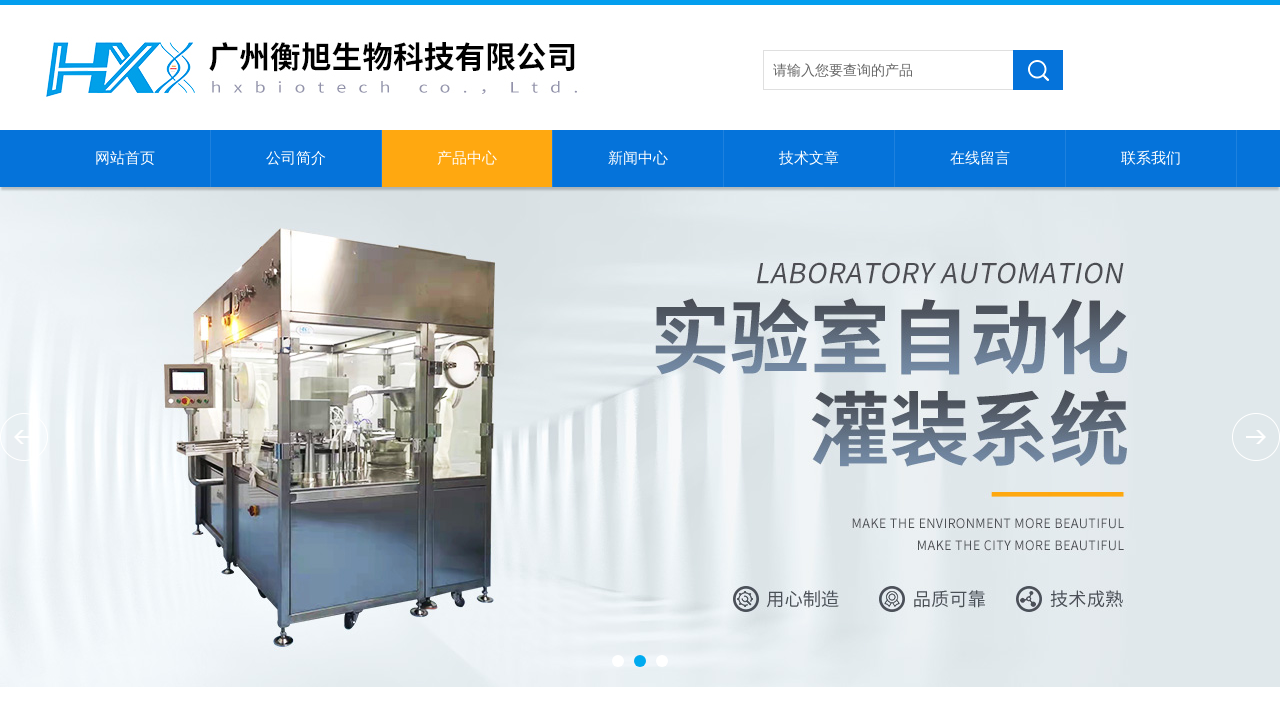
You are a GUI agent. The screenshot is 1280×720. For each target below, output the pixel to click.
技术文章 (809, 158)
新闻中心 (638, 158)
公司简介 (296, 158)
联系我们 (1151, 158)
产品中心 (467, 158)
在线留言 (980, 158)
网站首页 (125, 158)
